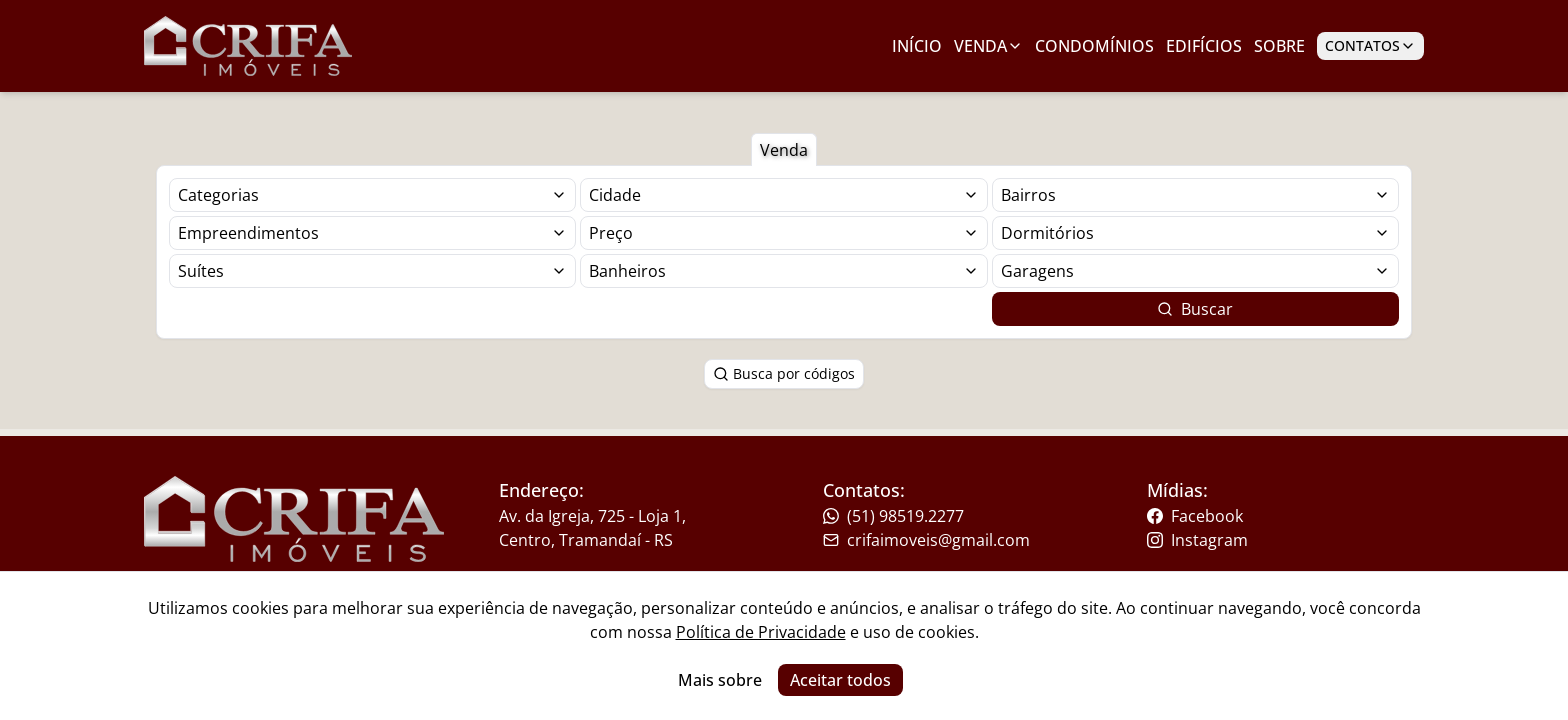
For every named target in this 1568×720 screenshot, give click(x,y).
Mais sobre (720, 680)
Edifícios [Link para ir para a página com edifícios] (1204, 46)
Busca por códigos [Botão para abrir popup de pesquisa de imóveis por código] (784, 373)
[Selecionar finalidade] (372, 195)
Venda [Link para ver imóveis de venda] (988, 46)
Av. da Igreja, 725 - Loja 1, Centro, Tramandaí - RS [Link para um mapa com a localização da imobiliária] (592, 528)
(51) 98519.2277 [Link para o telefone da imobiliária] (893, 516)
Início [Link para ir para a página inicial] (917, 46)
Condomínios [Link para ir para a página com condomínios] (1094, 46)
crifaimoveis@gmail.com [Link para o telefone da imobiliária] (926, 540)
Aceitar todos (840, 680)
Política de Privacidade (761, 632)
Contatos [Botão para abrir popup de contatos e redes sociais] (1370, 45)
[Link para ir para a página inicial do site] (248, 46)
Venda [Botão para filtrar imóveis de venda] (784, 150)
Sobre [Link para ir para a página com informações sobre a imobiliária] (1279, 46)
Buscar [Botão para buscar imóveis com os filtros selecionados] (1195, 309)
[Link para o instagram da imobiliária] (1270, 540)
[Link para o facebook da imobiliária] (1270, 516)
